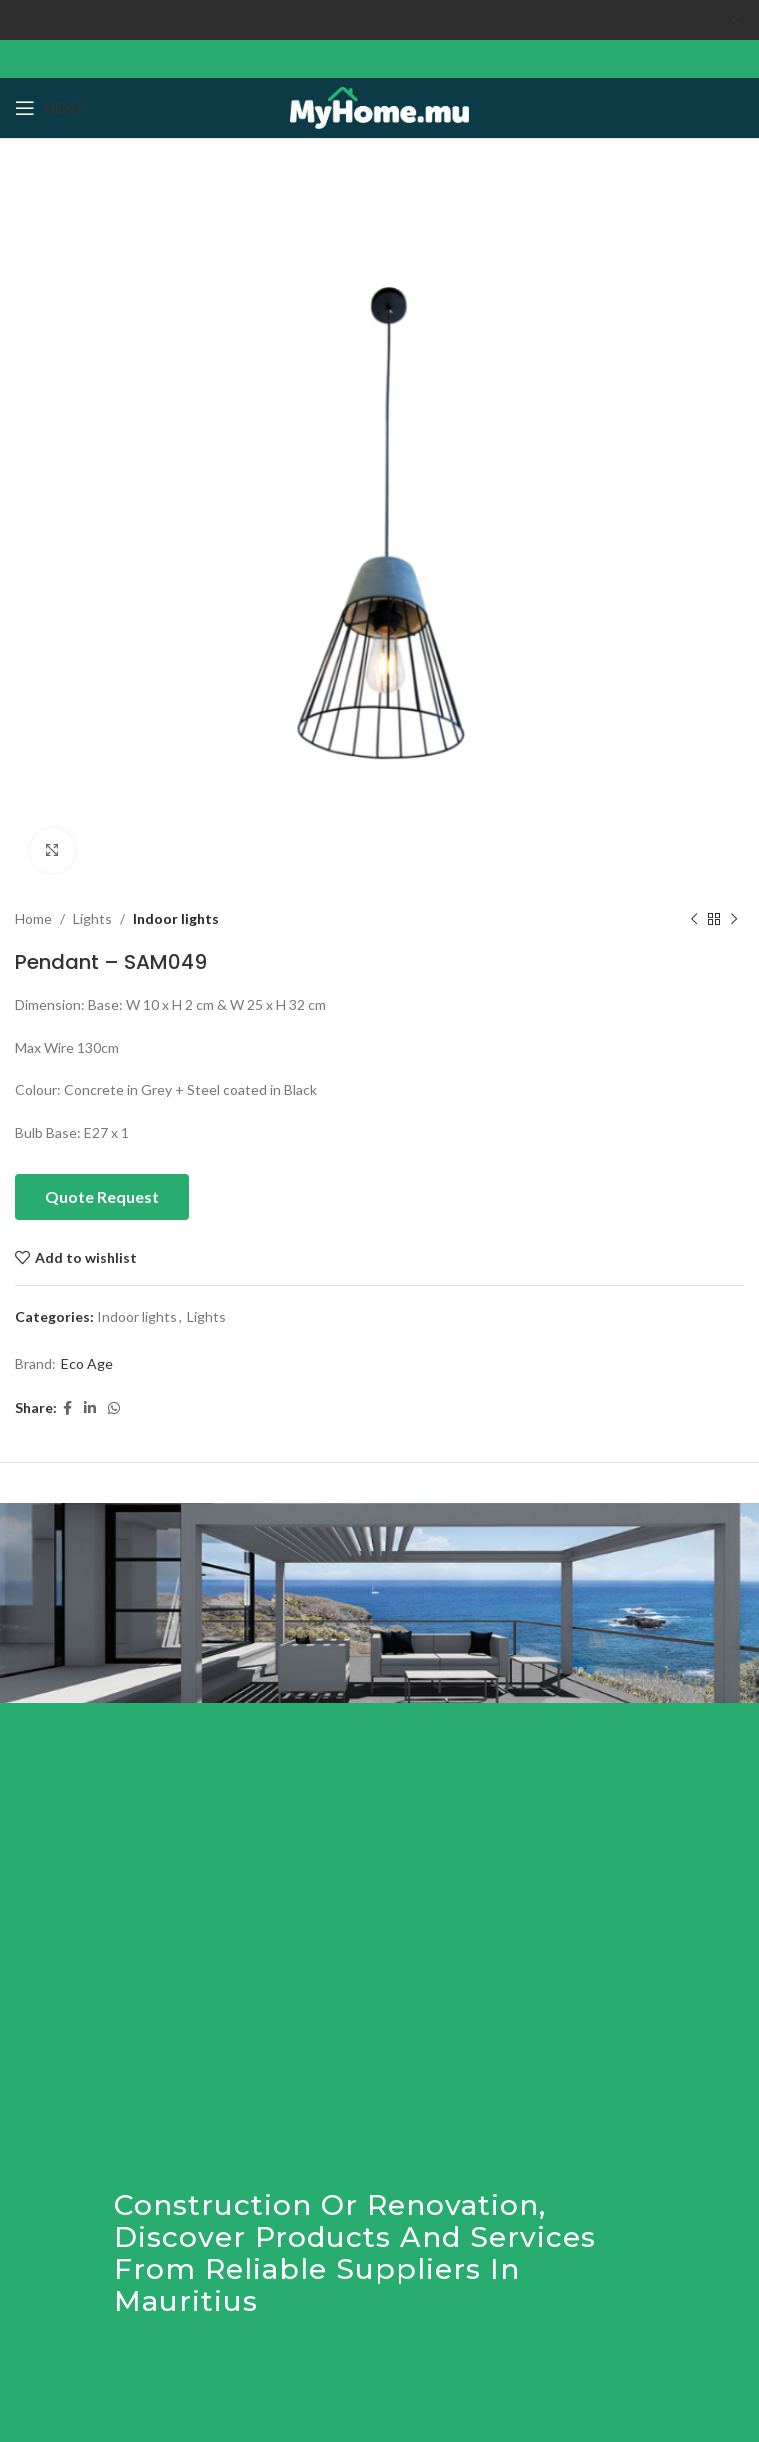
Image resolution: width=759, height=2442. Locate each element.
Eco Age (87, 1363)
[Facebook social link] (67, 1408)
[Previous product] (694, 919)
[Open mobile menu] (48, 108)
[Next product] (734, 919)
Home (33, 918)
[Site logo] (379, 105)
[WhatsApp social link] (114, 1408)
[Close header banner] (734, 20)
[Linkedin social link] (90, 1408)
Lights (92, 918)
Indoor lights (176, 918)
